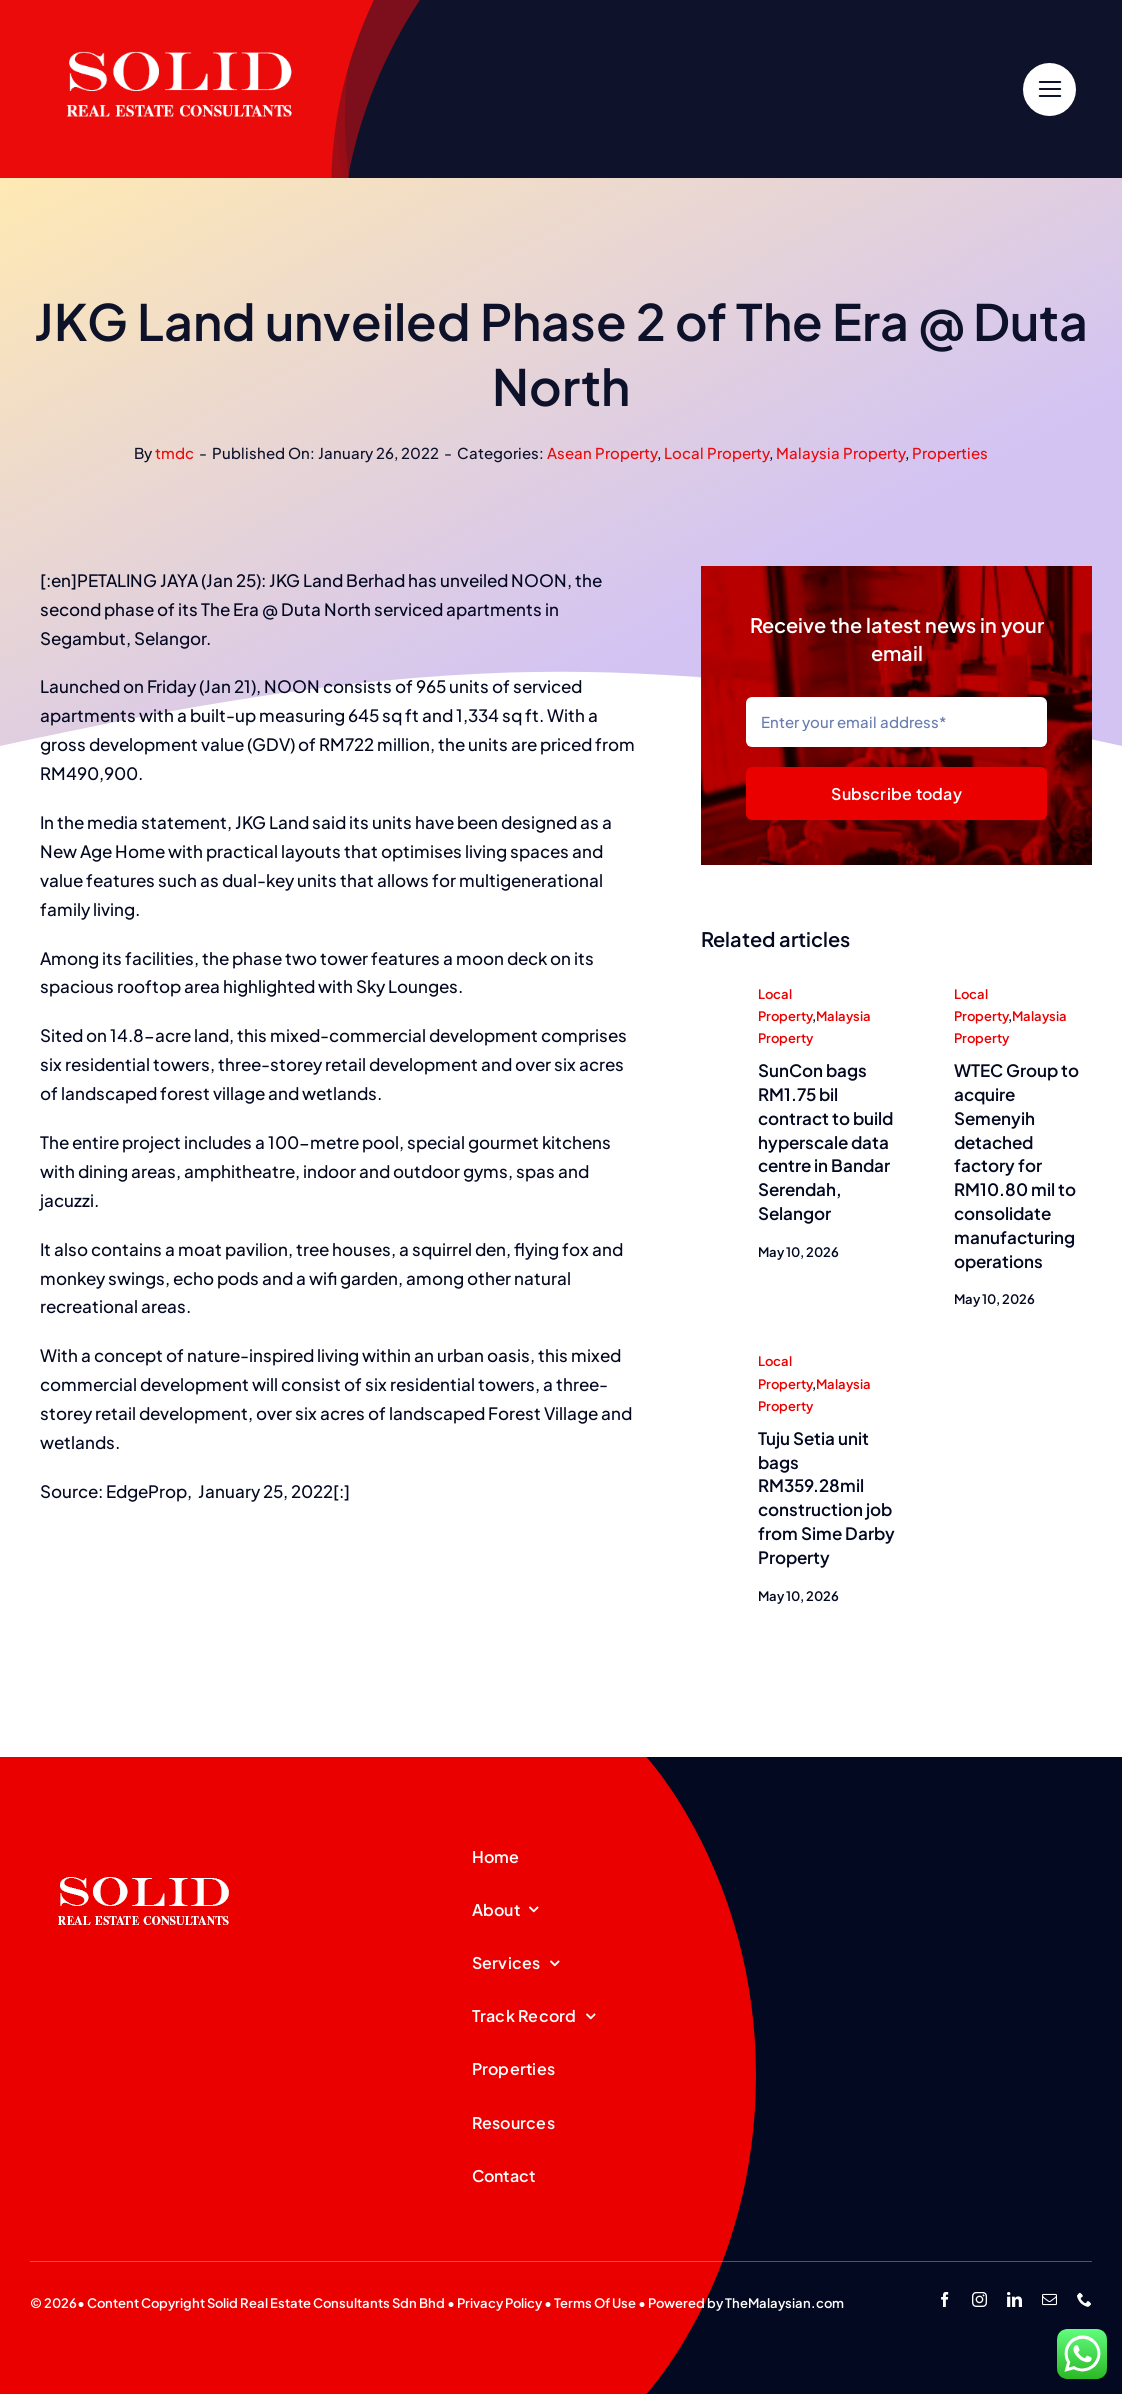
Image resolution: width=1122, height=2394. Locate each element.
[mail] (1049, 2299)
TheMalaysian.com (784, 2303)
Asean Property (602, 452)
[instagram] (979, 2299)
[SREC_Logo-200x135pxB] (144, 1845)
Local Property (716, 452)
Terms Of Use (595, 2303)
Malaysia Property (840, 452)
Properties (950, 452)
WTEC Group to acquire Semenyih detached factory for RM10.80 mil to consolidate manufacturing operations (1016, 1166)
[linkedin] (1014, 2299)
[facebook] (944, 2299)
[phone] (1084, 2299)
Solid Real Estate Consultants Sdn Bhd (326, 2303)
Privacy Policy (499, 2303)
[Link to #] (1049, 89)
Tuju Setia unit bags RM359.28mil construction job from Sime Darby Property (826, 1498)
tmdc (174, 452)
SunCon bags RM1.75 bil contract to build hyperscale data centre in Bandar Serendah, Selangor (825, 1142)
